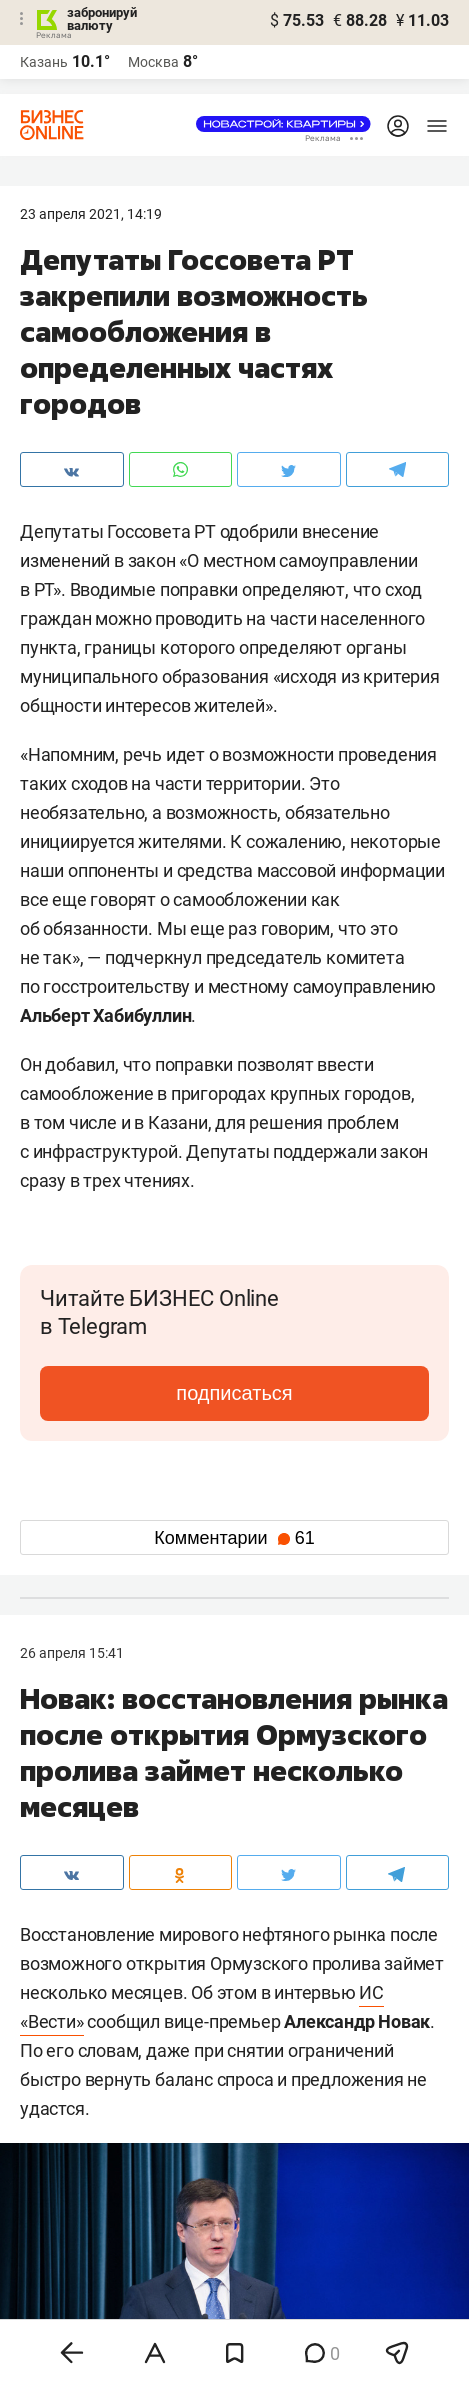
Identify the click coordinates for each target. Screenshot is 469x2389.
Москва (153, 62)
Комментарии (234, 1538)
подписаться (234, 1393)
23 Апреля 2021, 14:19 (91, 214)
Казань (44, 62)
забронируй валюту (102, 19)
